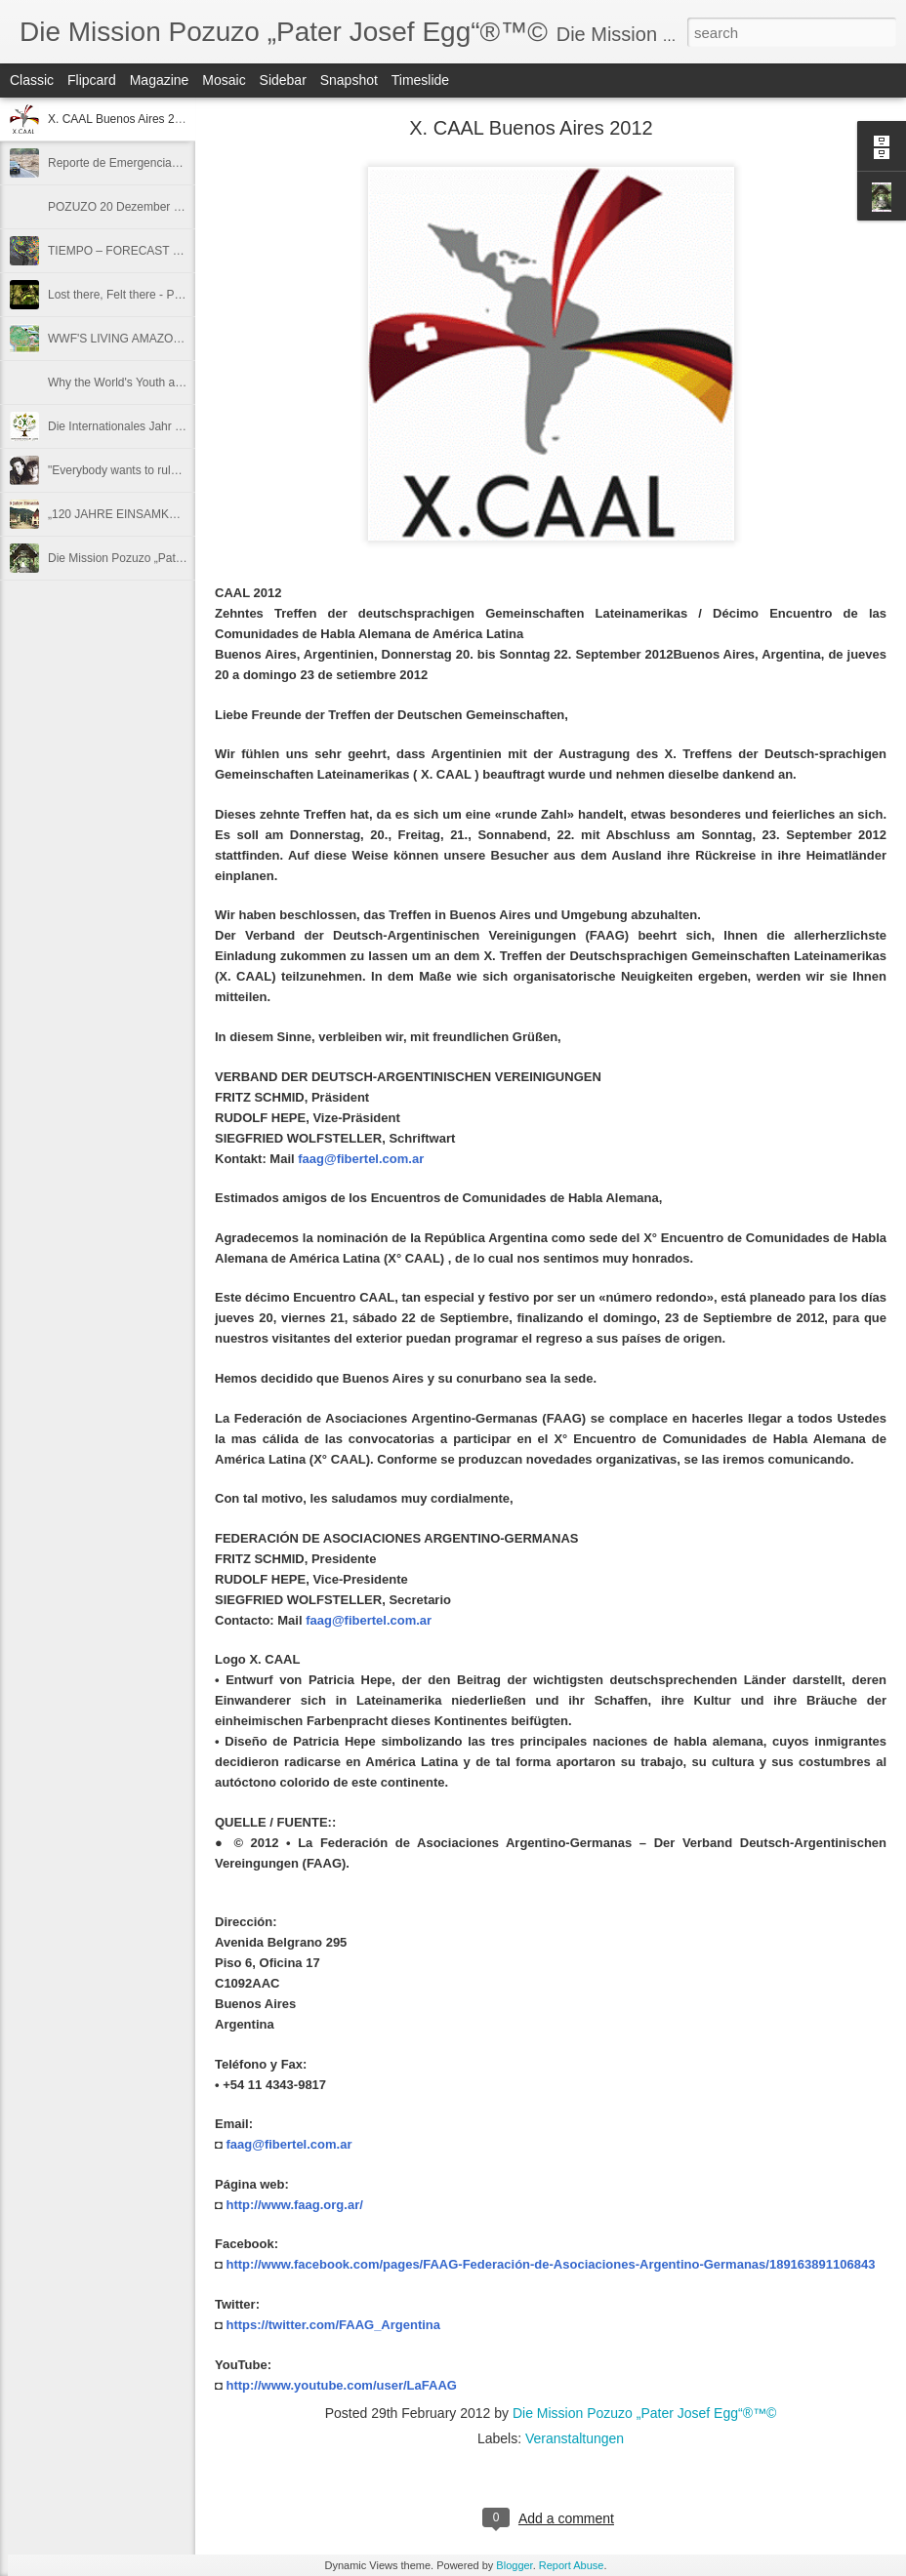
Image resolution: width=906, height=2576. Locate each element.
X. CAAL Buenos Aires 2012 (121, 119)
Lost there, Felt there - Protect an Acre (147, 295)
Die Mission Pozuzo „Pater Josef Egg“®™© (161, 558)
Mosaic (223, 80)
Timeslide (420, 80)
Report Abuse (571, 2565)
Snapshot (349, 80)
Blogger (514, 2565)
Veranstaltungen (574, 2438)
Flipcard (91, 80)
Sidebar (283, 80)
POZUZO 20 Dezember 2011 (123, 207)
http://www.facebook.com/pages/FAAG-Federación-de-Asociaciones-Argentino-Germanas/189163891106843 (550, 2264)
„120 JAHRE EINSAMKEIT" (119, 514)
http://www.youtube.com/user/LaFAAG (341, 2385)
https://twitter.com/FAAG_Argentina (333, 2324)
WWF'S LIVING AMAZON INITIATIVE (145, 338)
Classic (32, 80)
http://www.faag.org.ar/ (294, 2204)
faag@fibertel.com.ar (361, 1158)
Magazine (159, 80)
